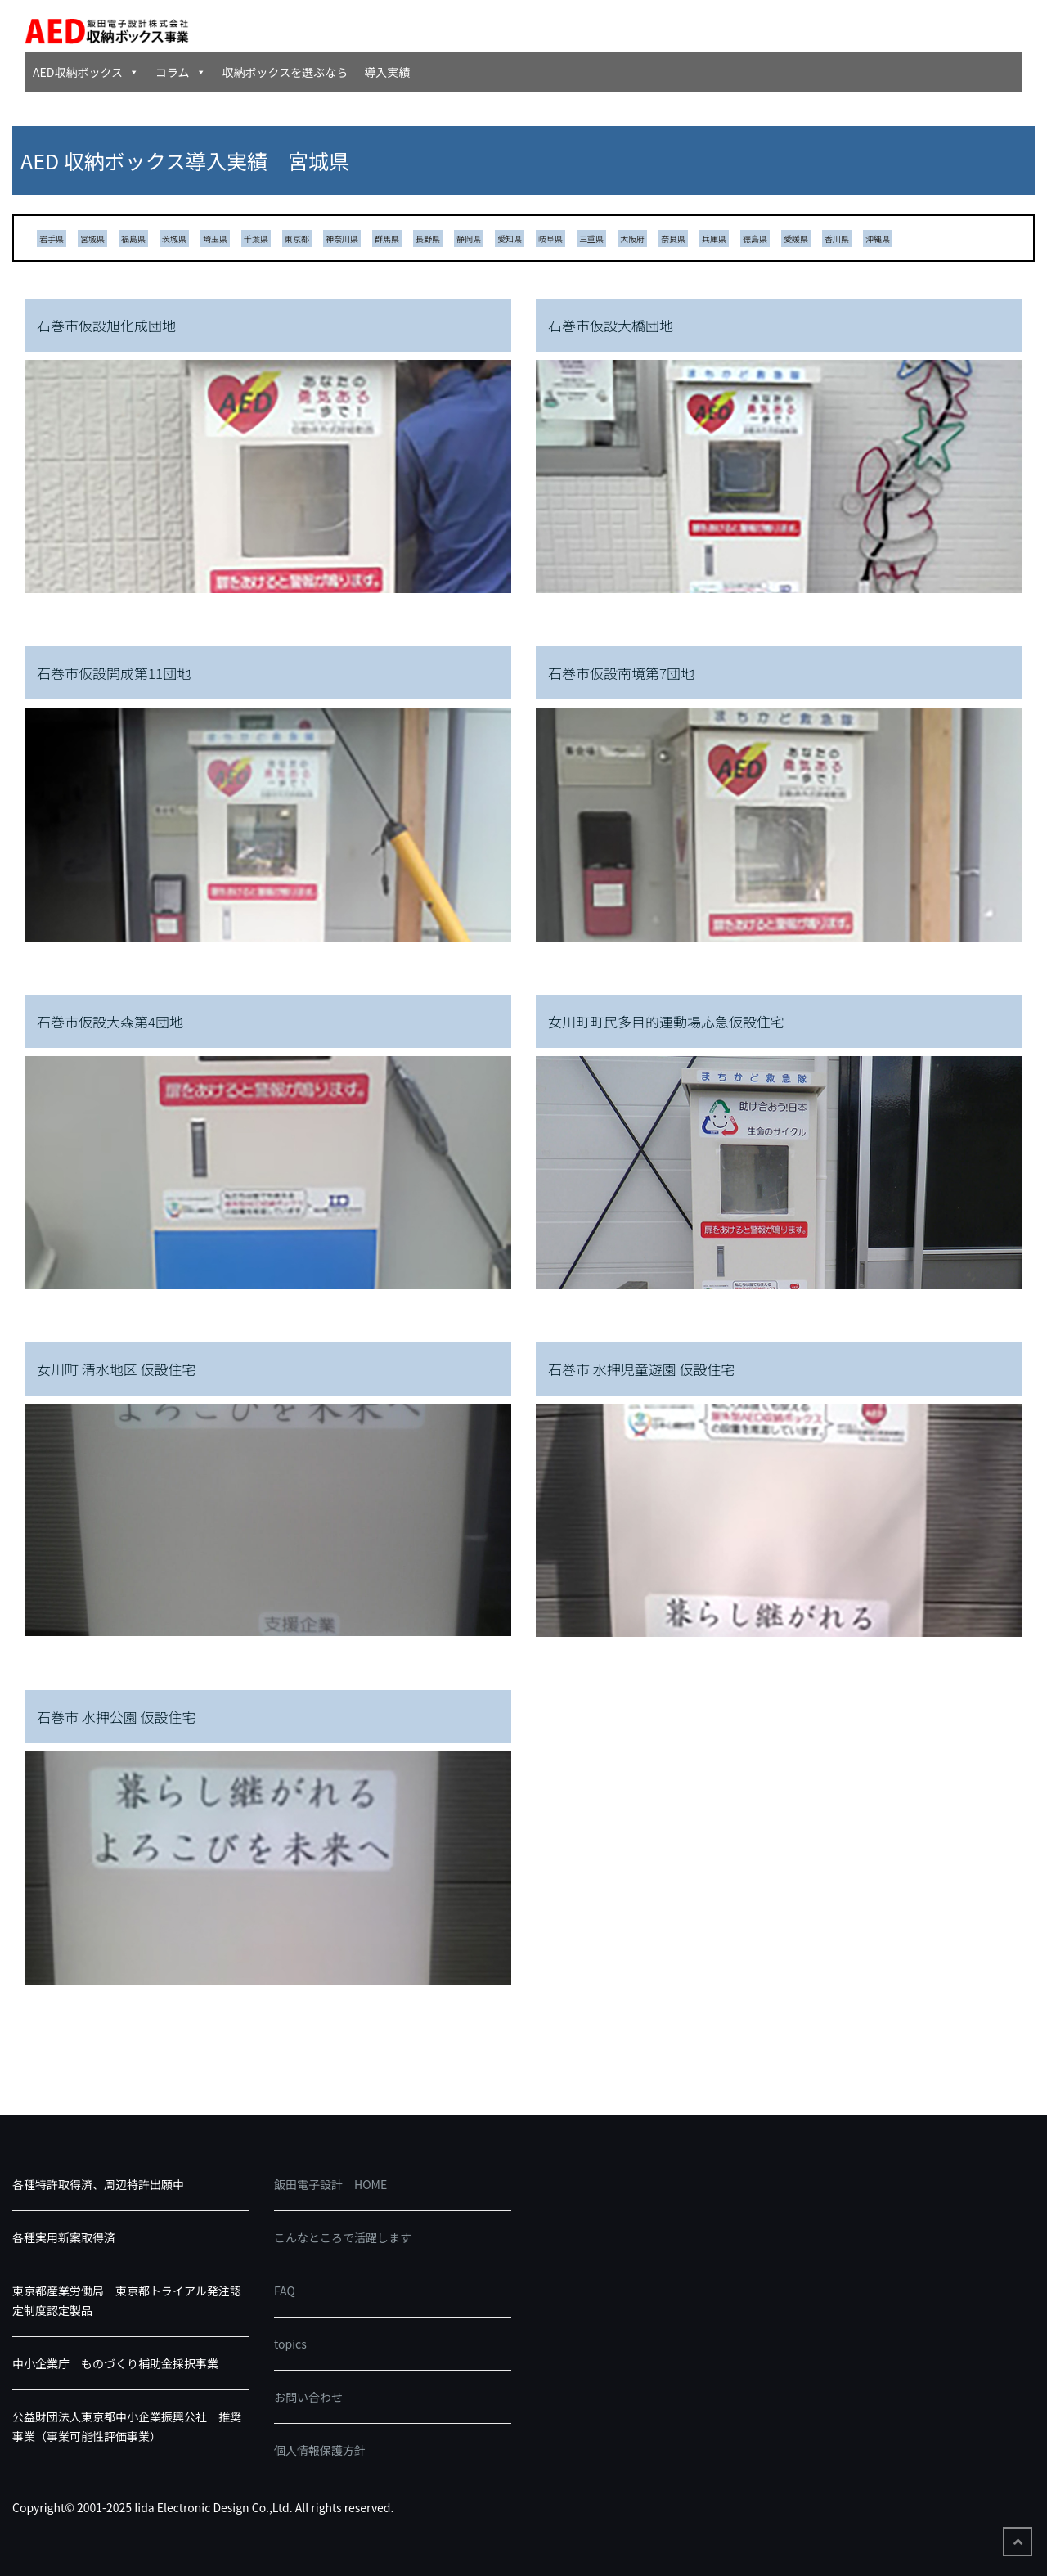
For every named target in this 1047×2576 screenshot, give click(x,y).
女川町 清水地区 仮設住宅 (116, 1369)
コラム (180, 72)
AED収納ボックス (86, 72)
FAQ (284, 2290)
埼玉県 (215, 238)
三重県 (591, 238)
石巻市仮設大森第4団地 (110, 1021)
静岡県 (468, 238)
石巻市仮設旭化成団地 (106, 325)
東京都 (297, 238)
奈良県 (673, 238)
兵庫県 (714, 238)
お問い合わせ (308, 2397)
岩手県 (51, 238)
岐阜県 (550, 238)
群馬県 (387, 238)
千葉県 (256, 238)
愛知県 (509, 238)
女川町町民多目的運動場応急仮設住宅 (666, 1021)
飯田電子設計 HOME (330, 2184)
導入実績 (387, 72)
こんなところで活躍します (342, 2237)
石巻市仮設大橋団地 (610, 325)
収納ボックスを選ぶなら (285, 72)
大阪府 (632, 238)
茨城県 (174, 238)
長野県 (428, 238)
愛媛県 (796, 238)
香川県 (837, 238)
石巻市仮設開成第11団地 (114, 673)
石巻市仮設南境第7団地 (621, 673)
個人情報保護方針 (320, 2450)
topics (290, 2343)
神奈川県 (342, 238)
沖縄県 (877, 238)
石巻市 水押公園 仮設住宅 (116, 1716)
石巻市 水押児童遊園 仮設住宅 (641, 1369)
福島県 (133, 238)
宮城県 (92, 238)
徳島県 (755, 238)
